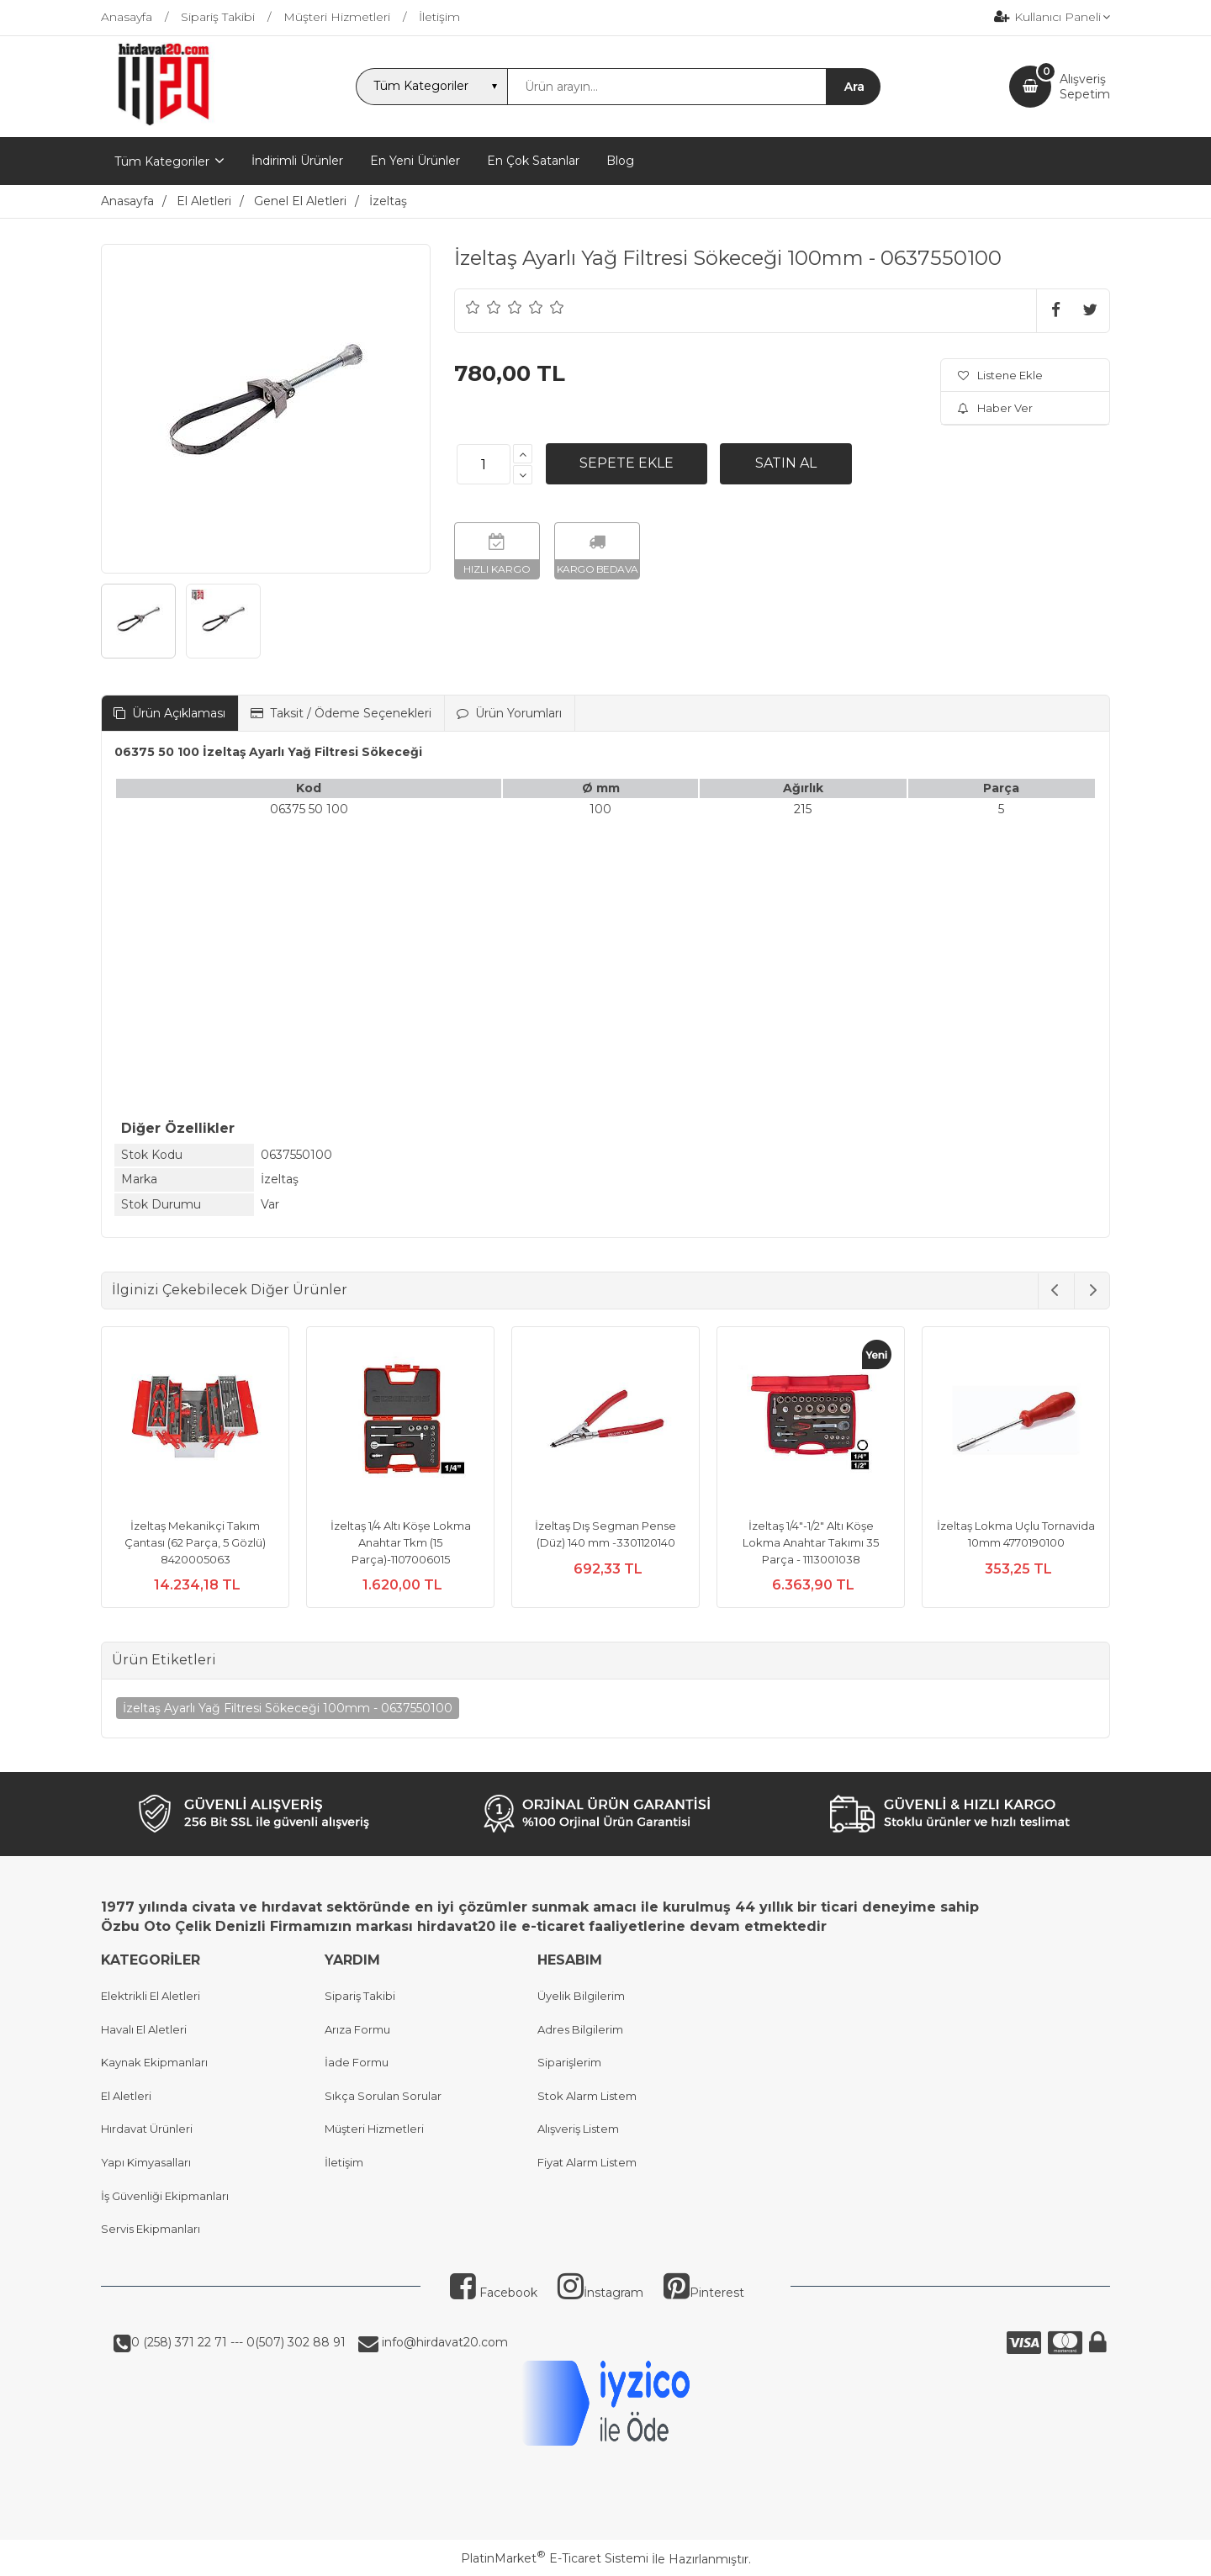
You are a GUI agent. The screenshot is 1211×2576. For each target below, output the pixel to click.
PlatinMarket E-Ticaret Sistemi (554, 2558)
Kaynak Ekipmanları (154, 2062)
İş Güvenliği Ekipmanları (165, 2196)
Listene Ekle (1000, 375)
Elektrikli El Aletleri (150, 1995)
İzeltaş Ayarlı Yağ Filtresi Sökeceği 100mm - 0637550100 (287, 1708)
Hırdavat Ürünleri (147, 2128)
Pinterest (704, 2292)
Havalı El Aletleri (144, 2029)
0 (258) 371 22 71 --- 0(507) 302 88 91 (238, 2342)
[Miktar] (483, 464)
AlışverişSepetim (1085, 86)
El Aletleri (126, 2096)
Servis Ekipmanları (150, 2228)
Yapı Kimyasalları (146, 2162)
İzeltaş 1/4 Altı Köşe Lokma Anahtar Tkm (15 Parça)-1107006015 (401, 1542)
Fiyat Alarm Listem (587, 2162)
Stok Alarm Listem (587, 2096)
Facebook (493, 2292)
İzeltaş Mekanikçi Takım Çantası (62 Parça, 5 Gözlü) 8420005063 (195, 1542)
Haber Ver (995, 408)
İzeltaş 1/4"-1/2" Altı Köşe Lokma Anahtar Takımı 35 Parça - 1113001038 (811, 1542)
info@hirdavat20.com (443, 2342)
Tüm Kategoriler (161, 161)
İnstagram (600, 2292)
